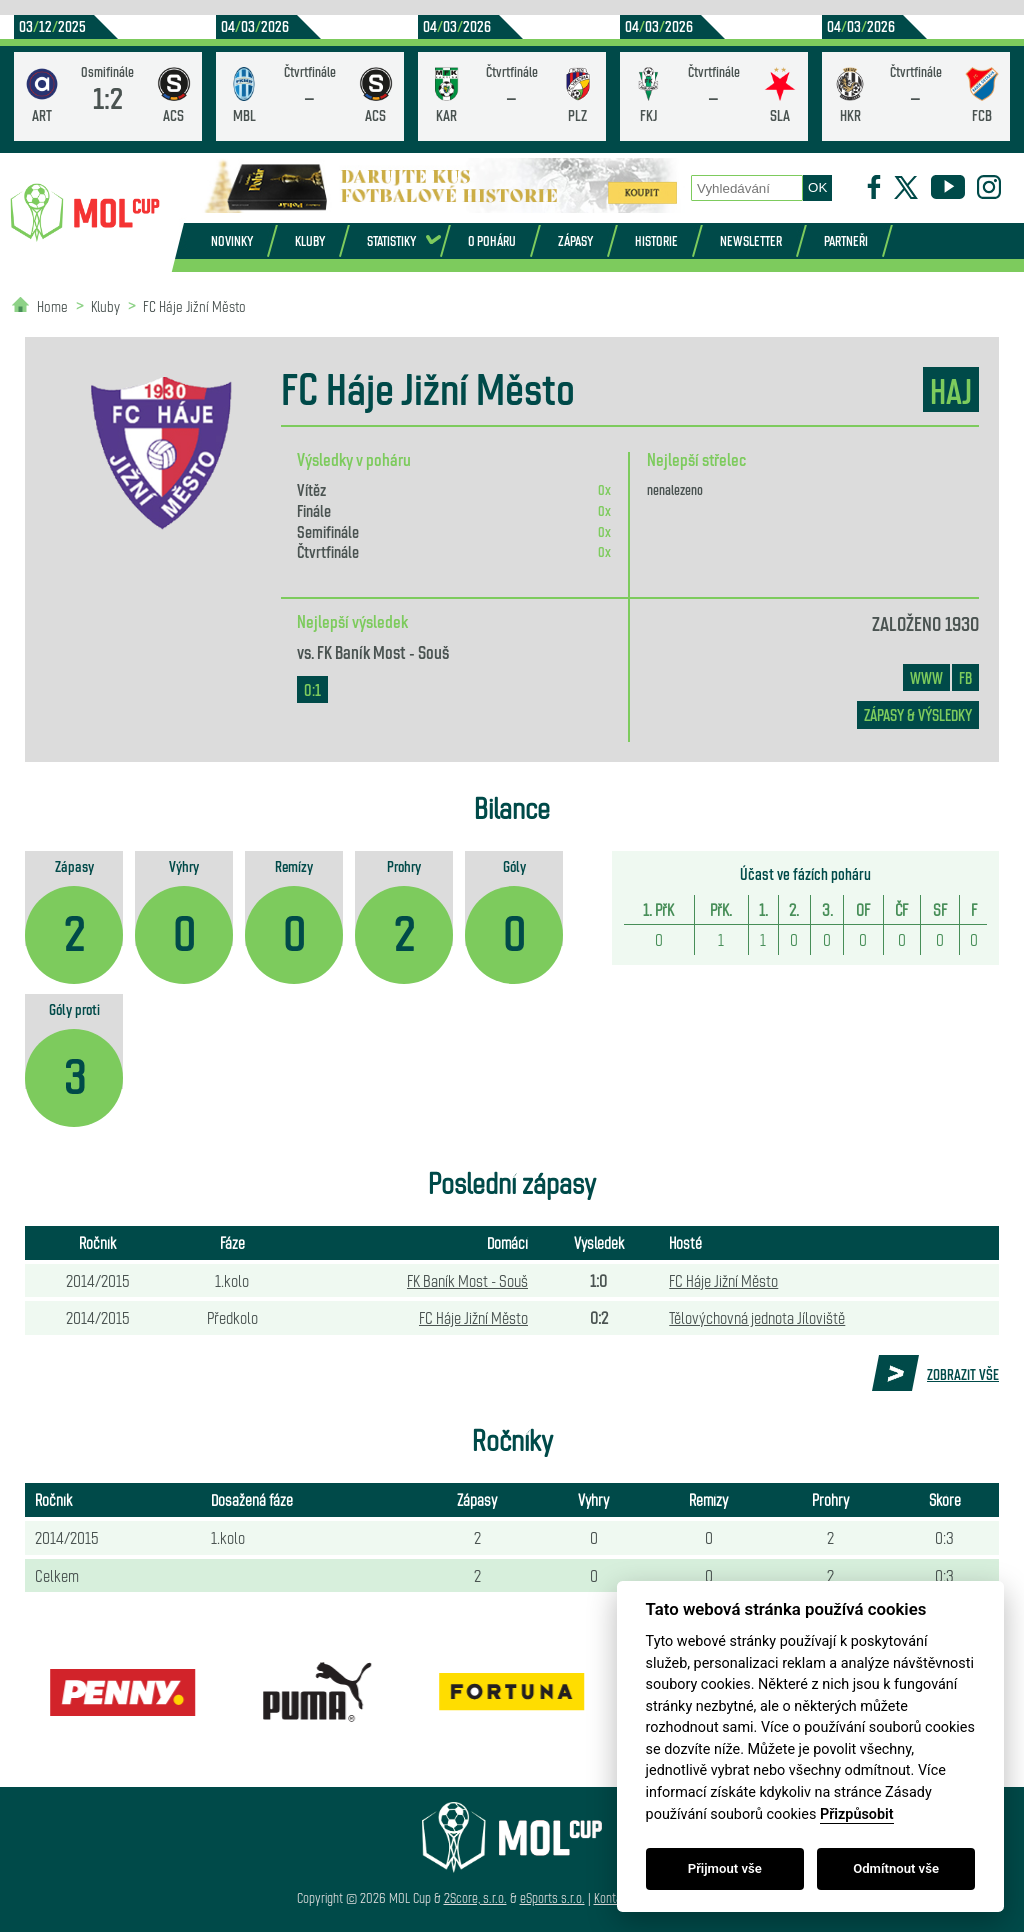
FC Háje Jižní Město (194, 305)
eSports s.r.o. (552, 1897)
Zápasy (575, 240)
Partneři (846, 240)
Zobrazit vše (963, 1374)
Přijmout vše (725, 1868)
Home (52, 305)
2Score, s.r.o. (475, 1897)
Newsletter (751, 240)
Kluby (310, 240)
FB (965, 677)
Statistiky (391, 240)
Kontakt (612, 1897)
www (926, 677)
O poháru (492, 240)
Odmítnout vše (896, 1868)
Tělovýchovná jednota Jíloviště (757, 1317)
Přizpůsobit (857, 1814)
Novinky (232, 240)
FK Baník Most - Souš (383, 651)
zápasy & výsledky (918, 714)
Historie (656, 240)
